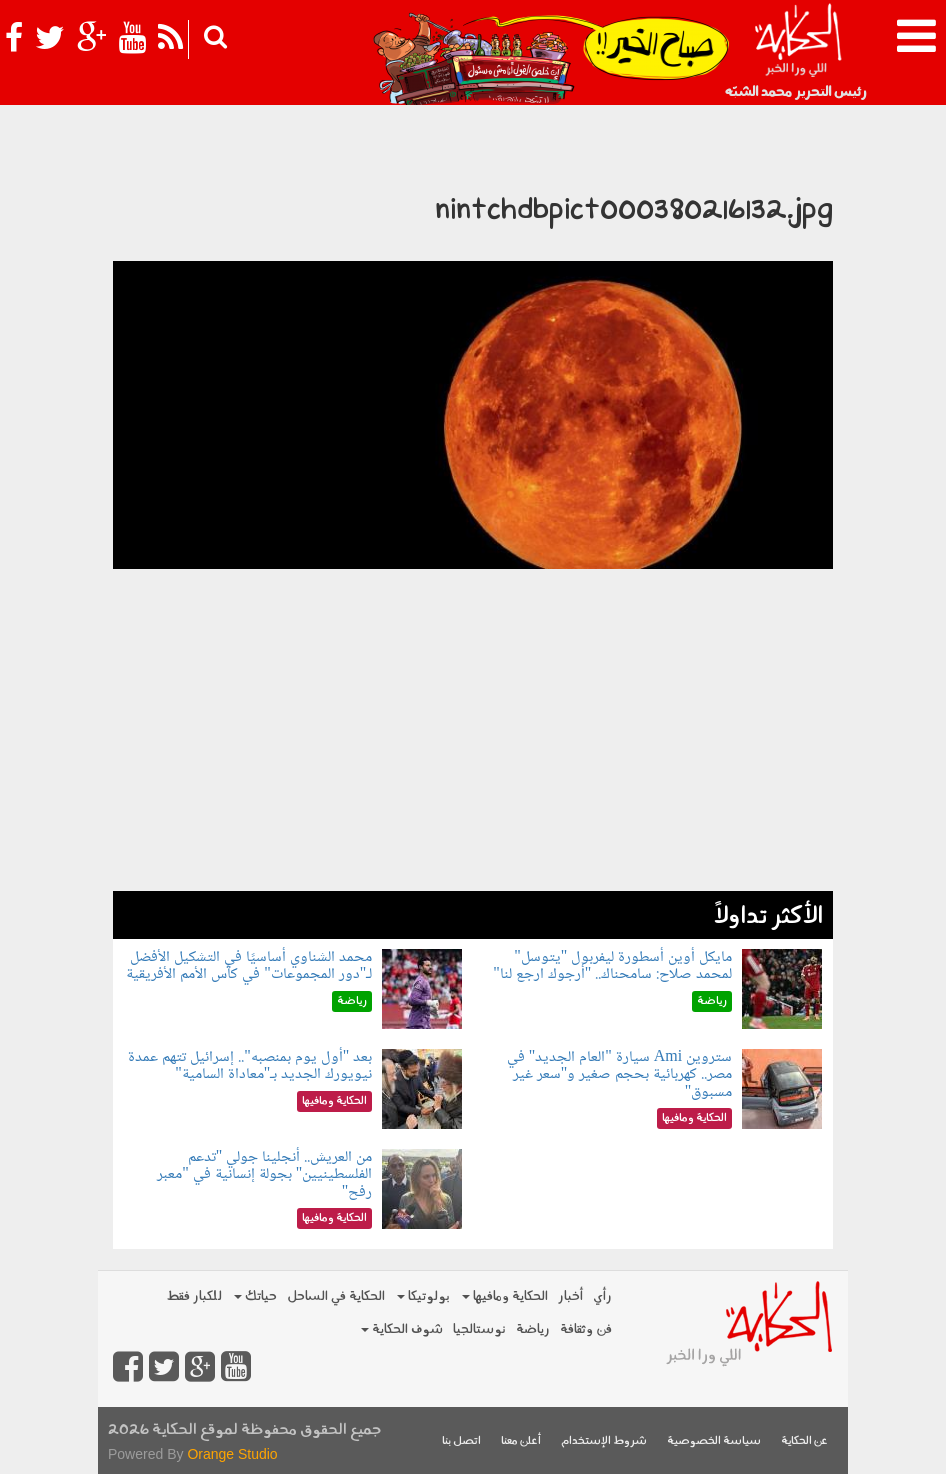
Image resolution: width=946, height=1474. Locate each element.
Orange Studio (232, 1454)
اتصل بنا (461, 1441)
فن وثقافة (586, 1329)
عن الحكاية (804, 1441)
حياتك (255, 1296)
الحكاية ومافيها (505, 1296)
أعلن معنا (521, 1441)
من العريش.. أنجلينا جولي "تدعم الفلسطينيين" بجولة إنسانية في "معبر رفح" (264, 1175)
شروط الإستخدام (604, 1441)
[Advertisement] (473, 751)
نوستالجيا (479, 1329)
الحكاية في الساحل (336, 1296)
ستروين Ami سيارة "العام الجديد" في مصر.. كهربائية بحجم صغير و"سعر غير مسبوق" (620, 1075)
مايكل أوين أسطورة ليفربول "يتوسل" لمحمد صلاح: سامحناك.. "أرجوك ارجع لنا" (612, 966)
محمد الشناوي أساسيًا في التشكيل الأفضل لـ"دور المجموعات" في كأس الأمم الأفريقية (249, 966)
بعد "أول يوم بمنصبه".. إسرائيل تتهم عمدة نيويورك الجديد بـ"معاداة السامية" (250, 1066)
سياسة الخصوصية (714, 1441)
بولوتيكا (423, 1296)
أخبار (570, 1296)
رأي (602, 1296)
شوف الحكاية (402, 1329)
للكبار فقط (194, 1296)
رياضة (533, 1329)
